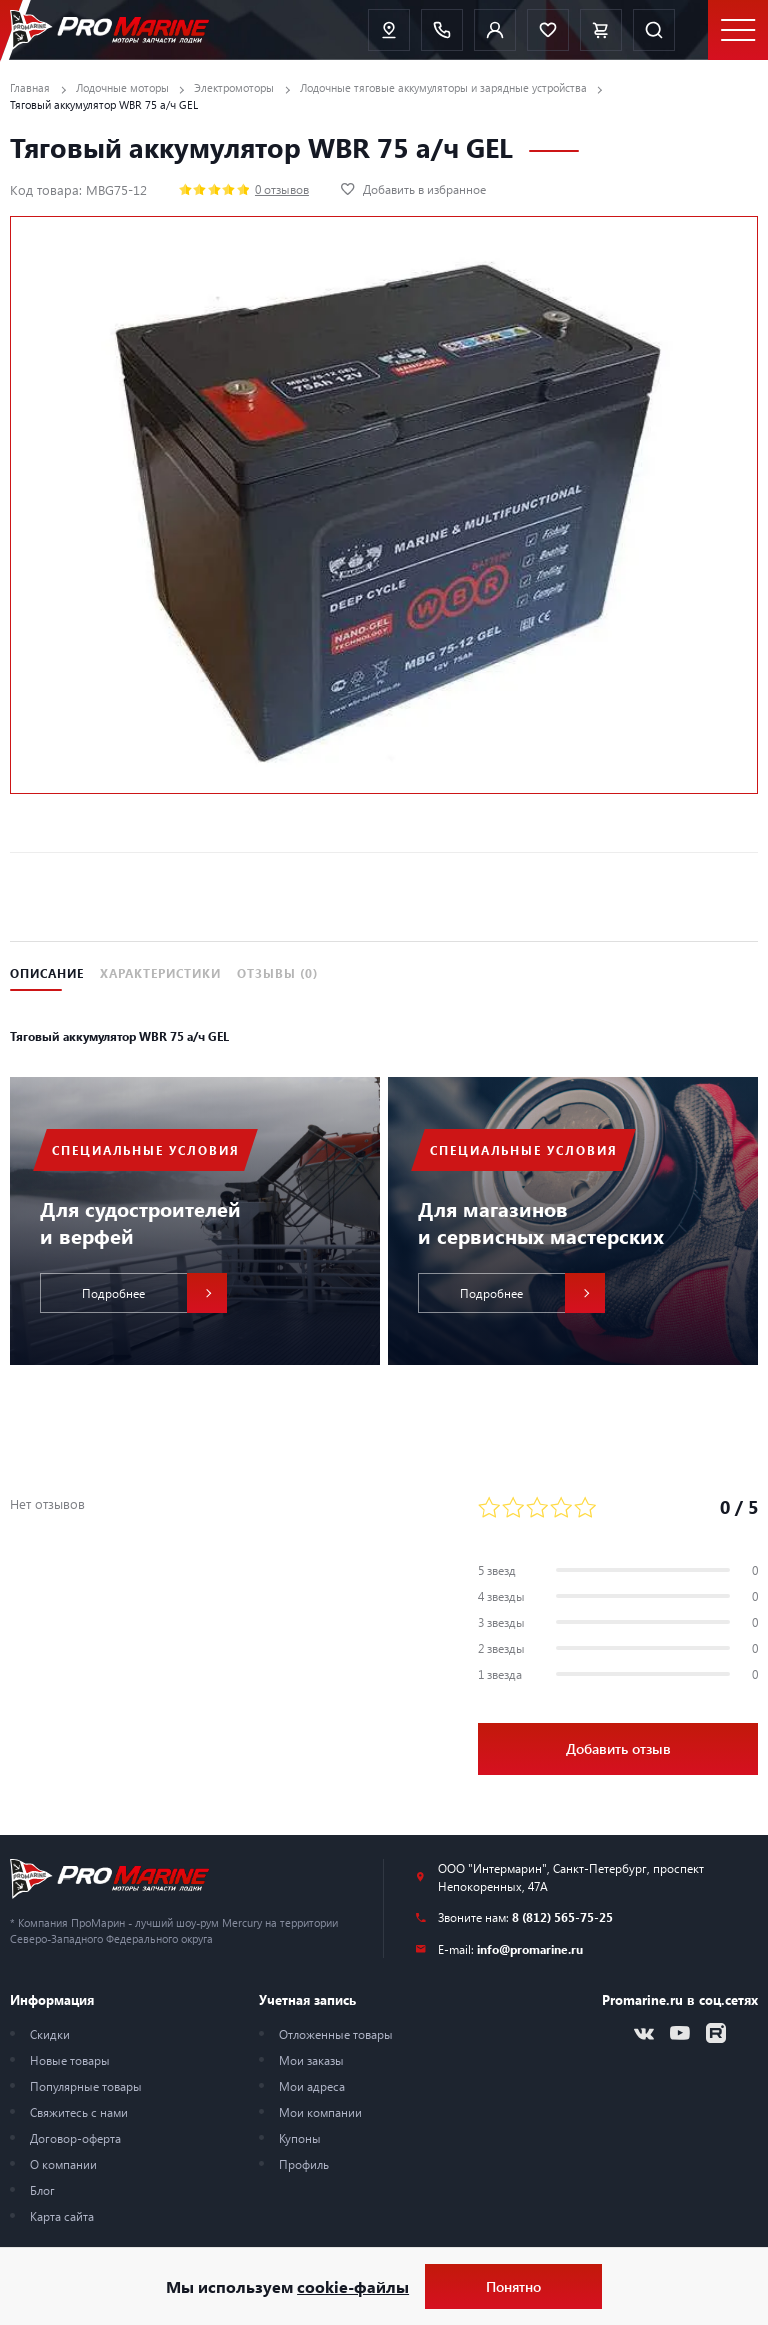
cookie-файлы (353, 2286)
